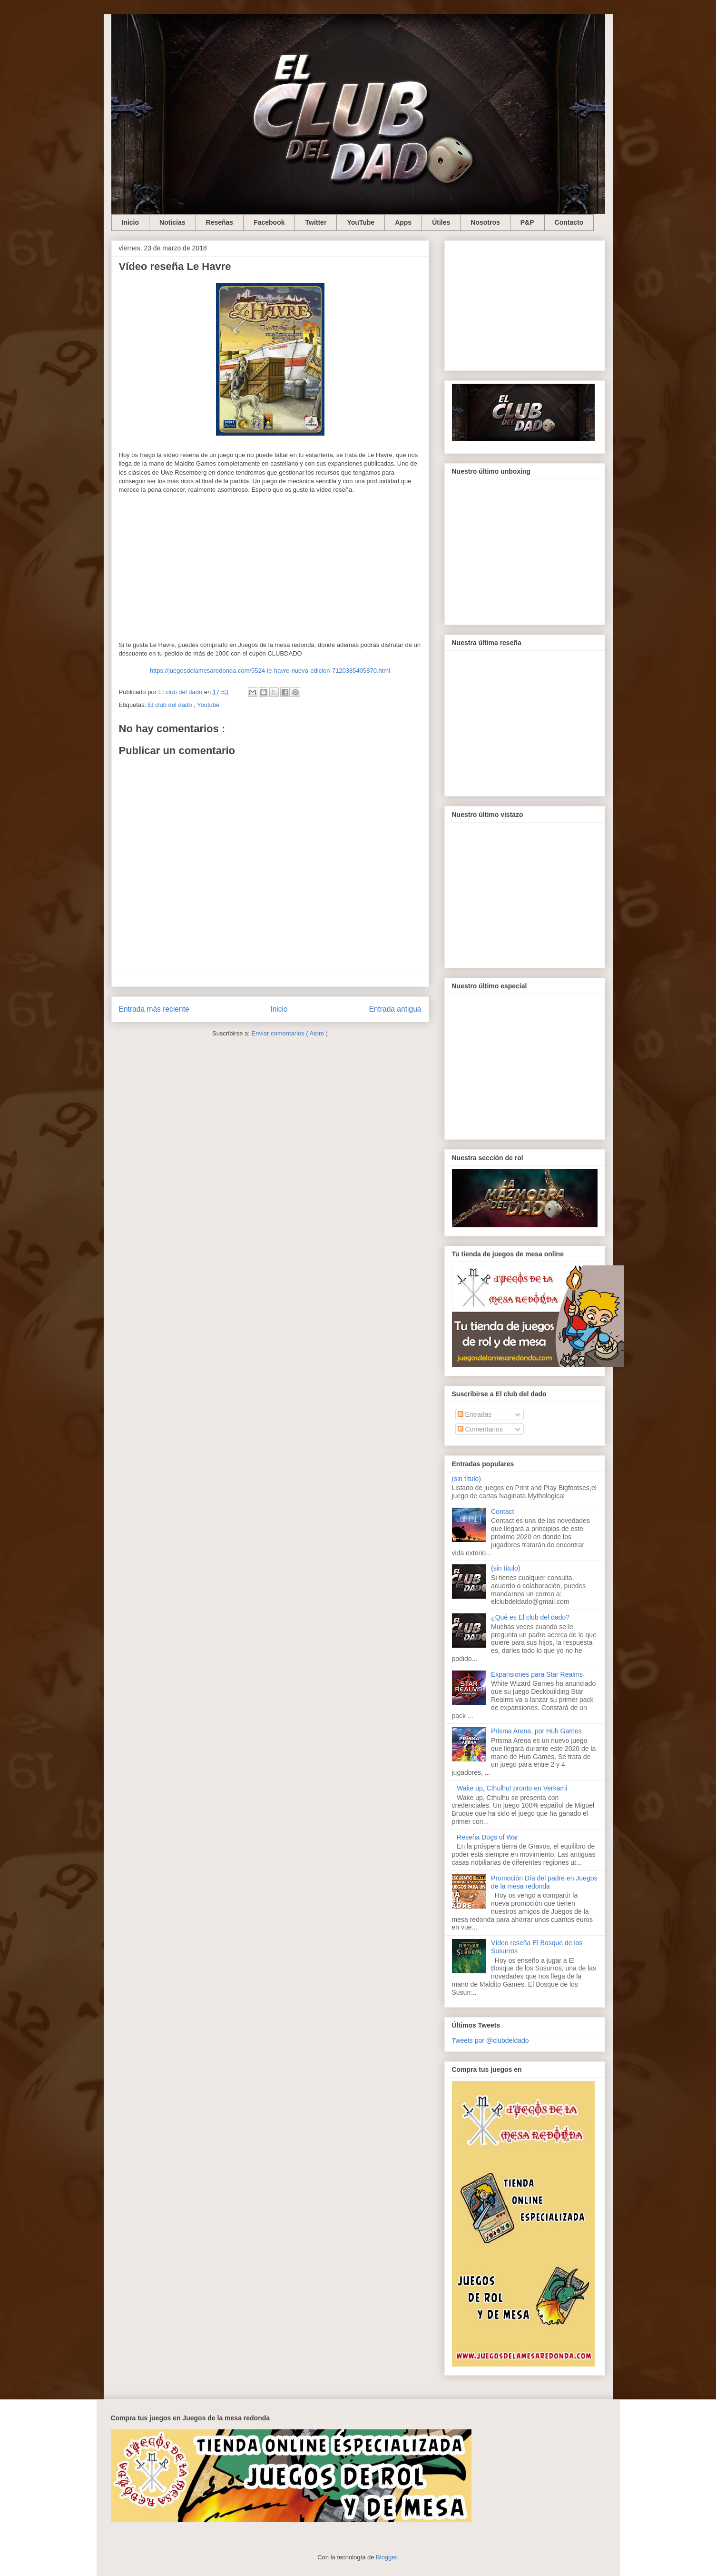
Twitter (315, 222)
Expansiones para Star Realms (537, 1674)
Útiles (441, 222)
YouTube (360, 222)
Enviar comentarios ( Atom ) (289, 1033)
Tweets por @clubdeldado (490, 2040)
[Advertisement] (525, 303)
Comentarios (480, 1429)
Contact (502, 1511)
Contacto (569, 222)
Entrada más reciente (154, 1009)
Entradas (475, 1414)
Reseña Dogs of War (487, 1837)
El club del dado (171, 704)
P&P (527, 222)
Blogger (386, 2557)
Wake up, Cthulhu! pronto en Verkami (512, 1788)
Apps (403, 222)
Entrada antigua (395, 1009)
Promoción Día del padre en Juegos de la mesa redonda (544, 1882)
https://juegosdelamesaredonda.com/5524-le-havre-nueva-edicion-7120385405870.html (270, 670)
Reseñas (220, 222)
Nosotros (485, 222)
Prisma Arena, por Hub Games (536, 1731)
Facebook (269, 222)
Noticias (172, 222)
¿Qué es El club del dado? (530, 1617)
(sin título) (466, 1478)
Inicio (130, 222)
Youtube (208, 704)
